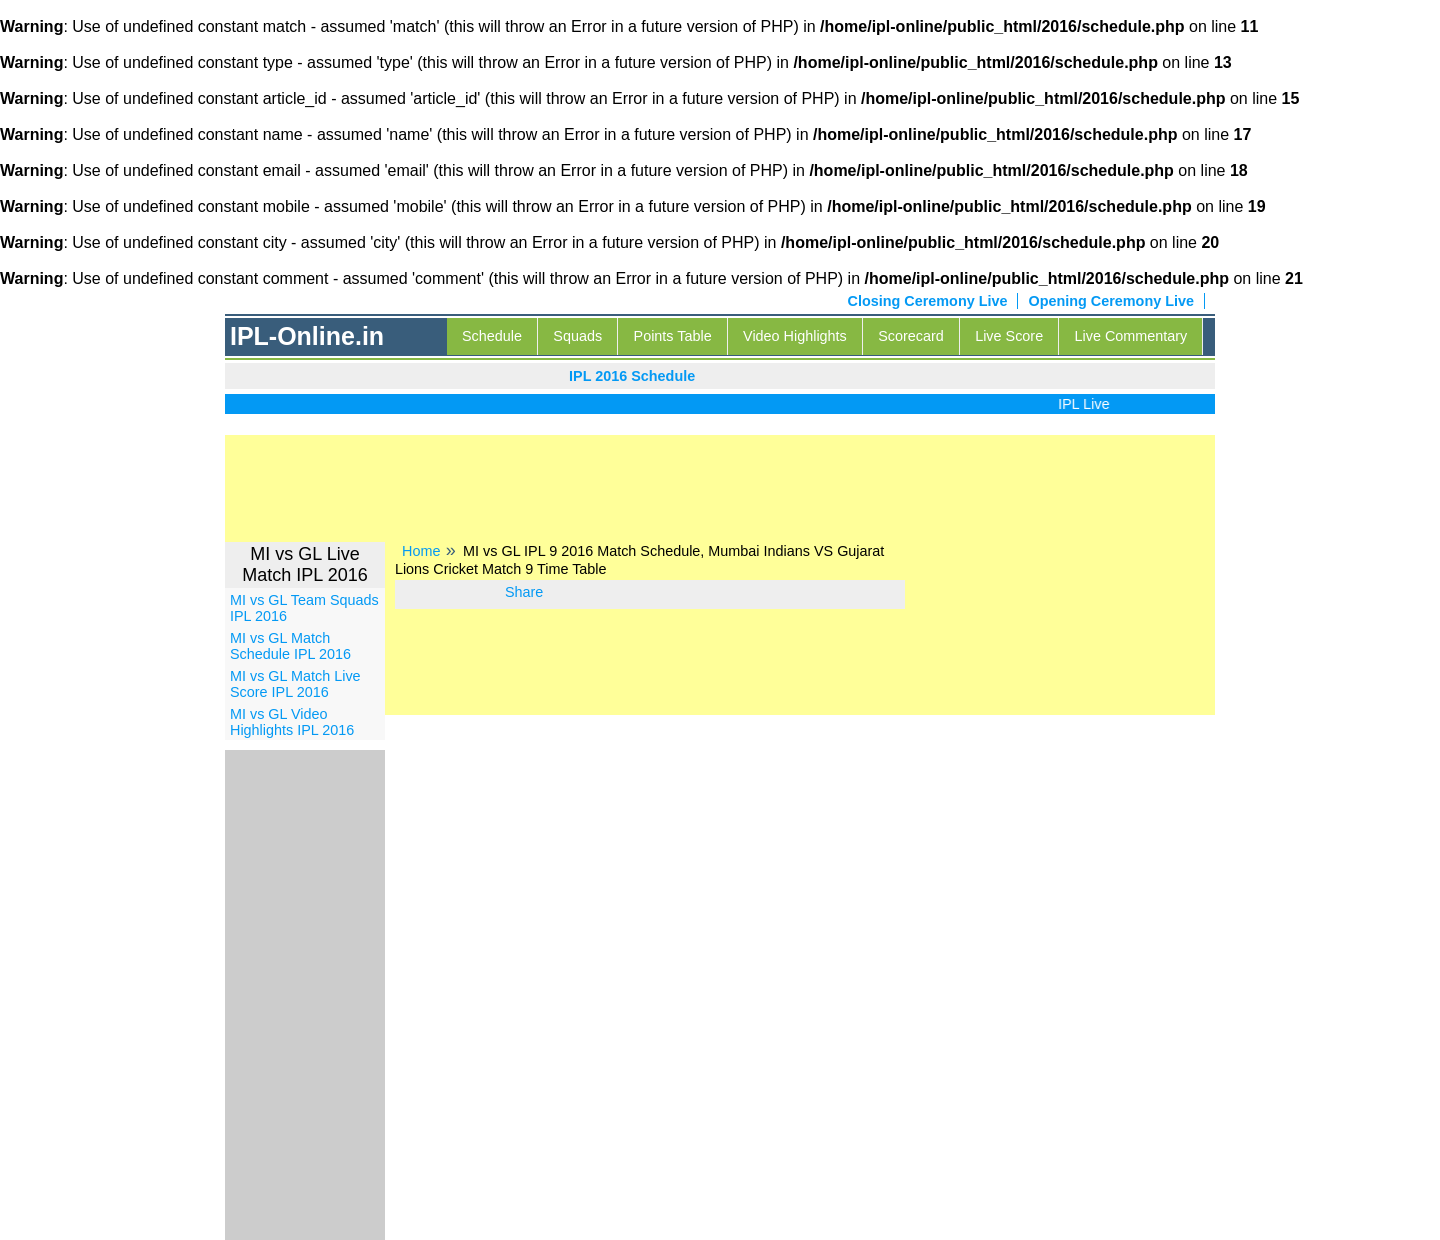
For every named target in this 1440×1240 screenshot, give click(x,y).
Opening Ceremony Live (1111, 301)
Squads (577, 336)
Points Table (673, 336)
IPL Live (1088, 404)
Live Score (1009, 336)
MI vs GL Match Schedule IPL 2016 (290, 646)
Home (421, 551)
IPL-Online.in (307, 336)
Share (524, 592)
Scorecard (911, 336)
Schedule (492, 336)
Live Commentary (1131, 336)
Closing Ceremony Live (928, 301)
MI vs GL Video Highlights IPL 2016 (292, 722)
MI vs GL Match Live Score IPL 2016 (295, 684)
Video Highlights (795, 336)
